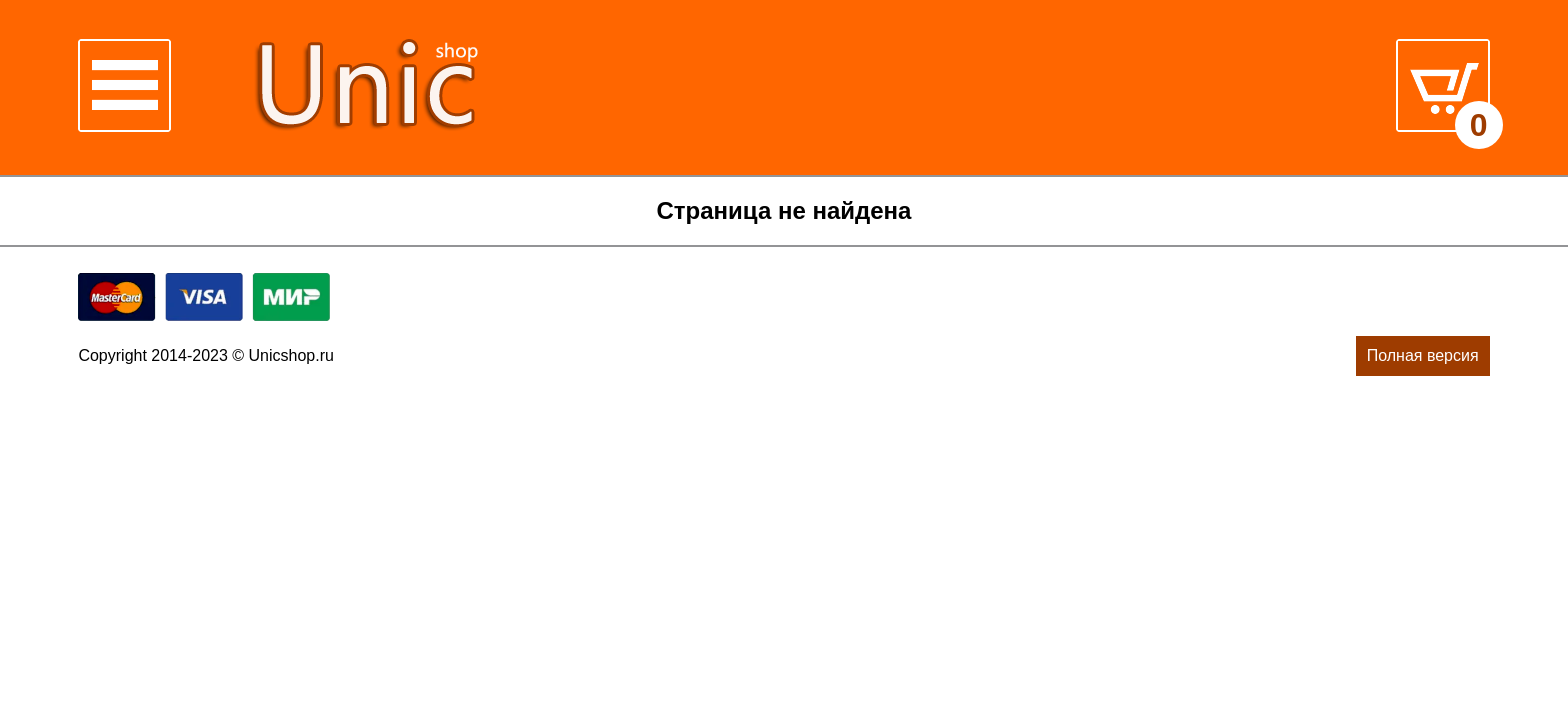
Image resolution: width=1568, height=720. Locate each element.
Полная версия (1423, 355)
